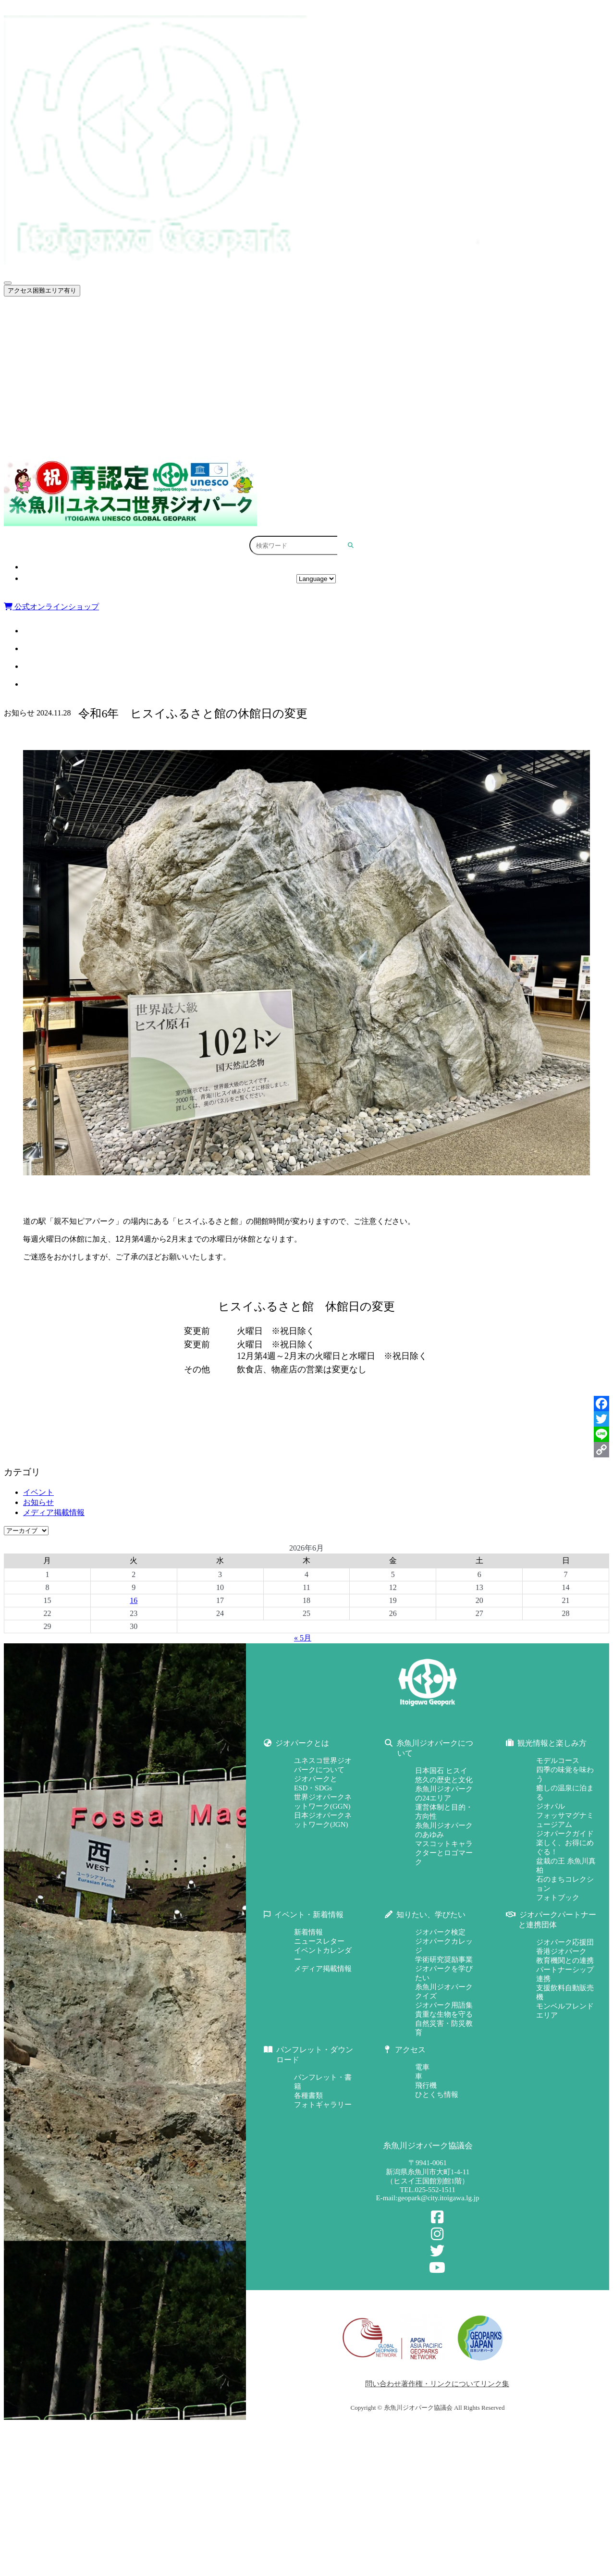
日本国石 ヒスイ (441, 1771)
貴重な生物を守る (444, 2014)
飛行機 (426, 2085)
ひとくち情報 (436, 2094)
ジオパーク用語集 (444, 2005)
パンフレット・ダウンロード (321, 437)
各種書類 (308, 2095)
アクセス (316, 567)
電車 (422, 2067)
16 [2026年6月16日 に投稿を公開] (133, 1600)
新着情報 (308, 1932)
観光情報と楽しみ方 (321, 355)
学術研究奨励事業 (444, 1959)
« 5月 (302, 1638)
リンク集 (494, 2384)
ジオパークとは (321, 313)
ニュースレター (319, 1941)
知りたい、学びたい (321, 396)
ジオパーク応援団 (565, 1942)
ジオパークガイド (565, 1833)
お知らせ (38, 1502)
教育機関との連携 (565, 1960)
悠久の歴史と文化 (444, 1780)
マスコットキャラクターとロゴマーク (444, 1853)
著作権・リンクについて (440, 2384)
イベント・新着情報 (321, 375)
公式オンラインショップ (51, 607)
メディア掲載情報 (54, 1512)
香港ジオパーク (561, 1951)
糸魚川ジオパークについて (321, 334)
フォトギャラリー (323, 2104)
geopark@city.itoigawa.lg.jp (438, 2198)
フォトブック (557, 1897)
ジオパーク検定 (440, 1932)
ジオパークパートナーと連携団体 (321, 417)
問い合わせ (383, 2384)
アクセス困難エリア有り (42, 290)
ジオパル (550, 1806)
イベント (38, 1492)
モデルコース (557, 1760)
